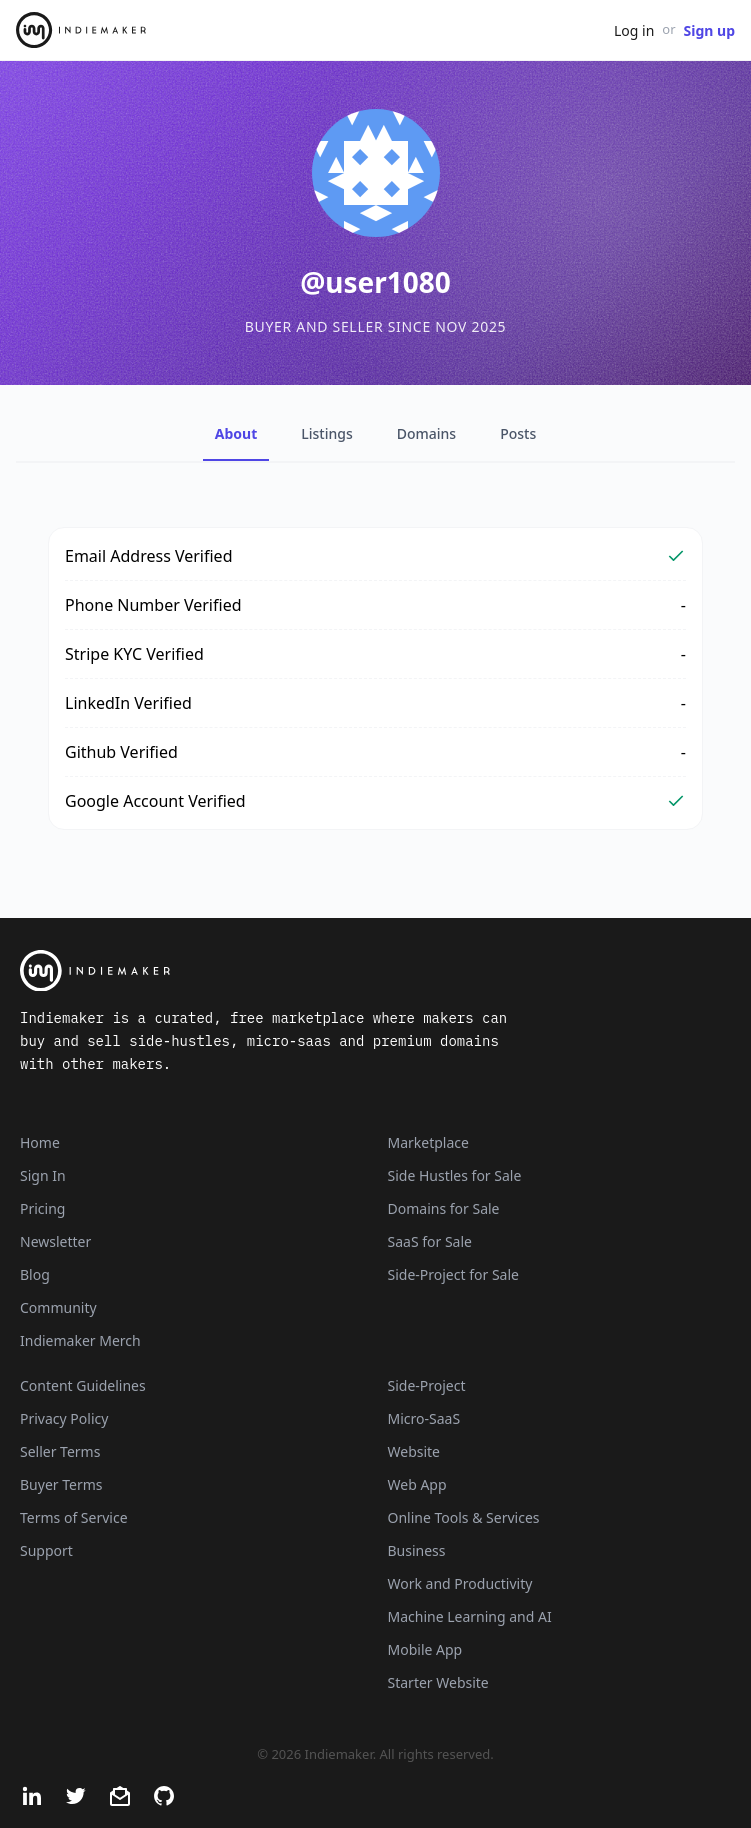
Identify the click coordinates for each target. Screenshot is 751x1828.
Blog (35, 1274)
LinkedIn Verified (128, 703)
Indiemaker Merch (80, 1340)
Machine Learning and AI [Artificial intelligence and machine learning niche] (470, 1616)
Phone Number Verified (153, 605)
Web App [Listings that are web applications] (417, 1484)
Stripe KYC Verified (134, 654)
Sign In (43, 1175)
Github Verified (121, 752)
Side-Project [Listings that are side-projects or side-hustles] (427, 1385)
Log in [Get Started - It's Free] (634, 30)
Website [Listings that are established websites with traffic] (414, 1451)
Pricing (42, 1208)
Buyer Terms (61, 1484)
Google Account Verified (155, 801)
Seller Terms (60, 1451)
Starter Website (438, 1682)
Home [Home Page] (40, 1142)
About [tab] (236, 433)
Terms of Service (74, 1517)
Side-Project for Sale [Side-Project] (453, 1274)
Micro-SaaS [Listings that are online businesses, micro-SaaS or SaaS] (424, 1418)
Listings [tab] (326, 433)
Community (58, 1307)
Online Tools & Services (464, 1517)
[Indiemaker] (375, 971)
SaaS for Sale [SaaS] (430, 1241)
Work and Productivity (460, 1583)
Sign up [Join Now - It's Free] (709, 30)
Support (46, 1550)
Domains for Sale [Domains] (444, 1208)
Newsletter (55, 1241)
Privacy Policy (64, 1418)
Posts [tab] (518, 433)
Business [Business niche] (417, 1550)
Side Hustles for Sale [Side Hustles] (455, 1175)
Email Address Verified (149, 556)
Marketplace (428, 1142)
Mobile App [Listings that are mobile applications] (425, 1649)
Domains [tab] (426, 433)
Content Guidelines (83, 1385)
